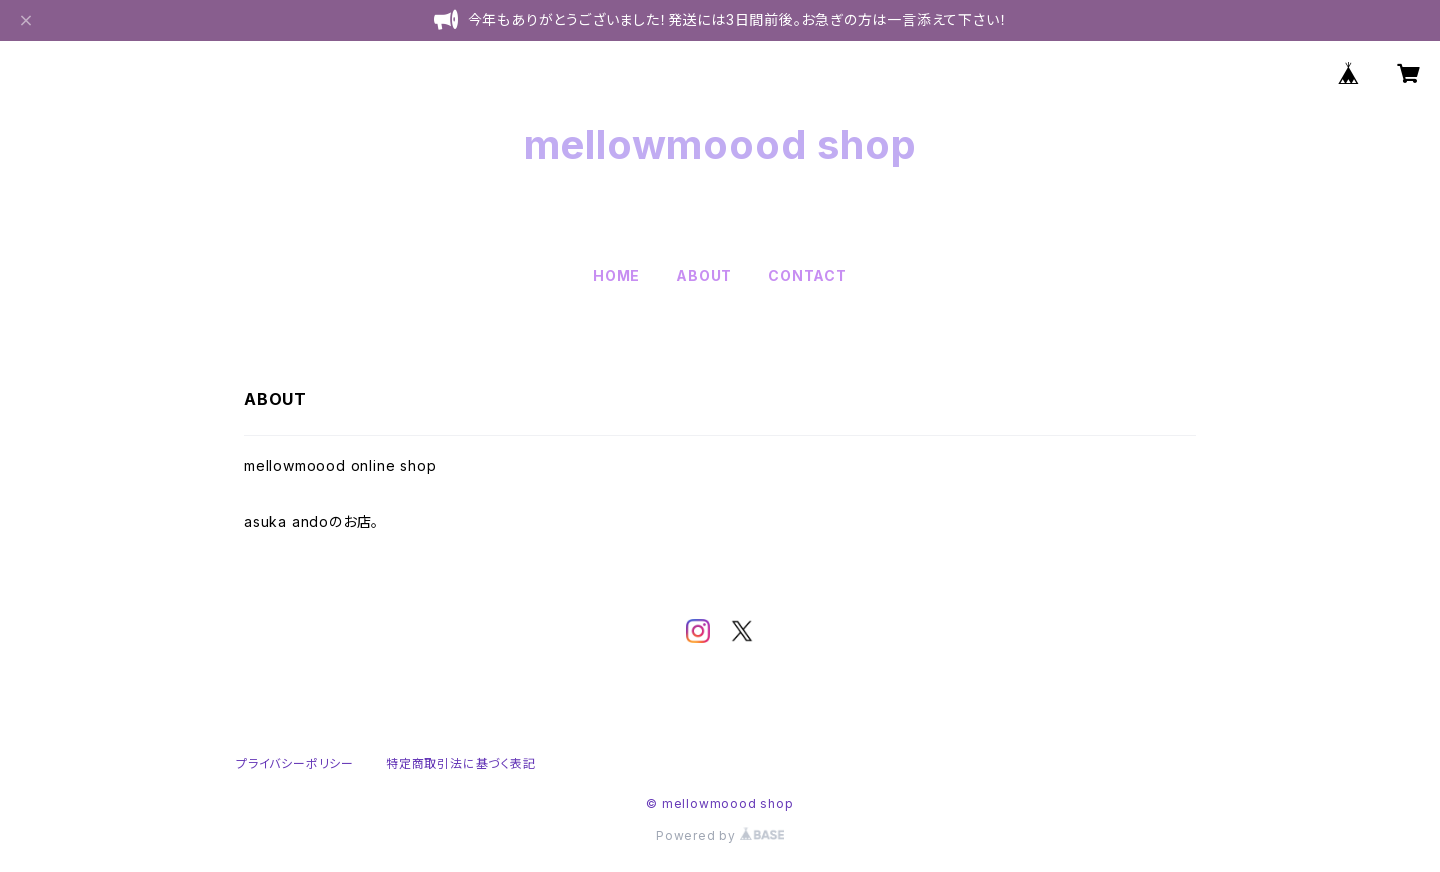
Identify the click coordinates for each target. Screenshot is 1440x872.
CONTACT (807, 275)
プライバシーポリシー (295, 763)
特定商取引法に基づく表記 (461, 763)
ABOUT (704, 275)
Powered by (720, 835)
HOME (616, 275)
